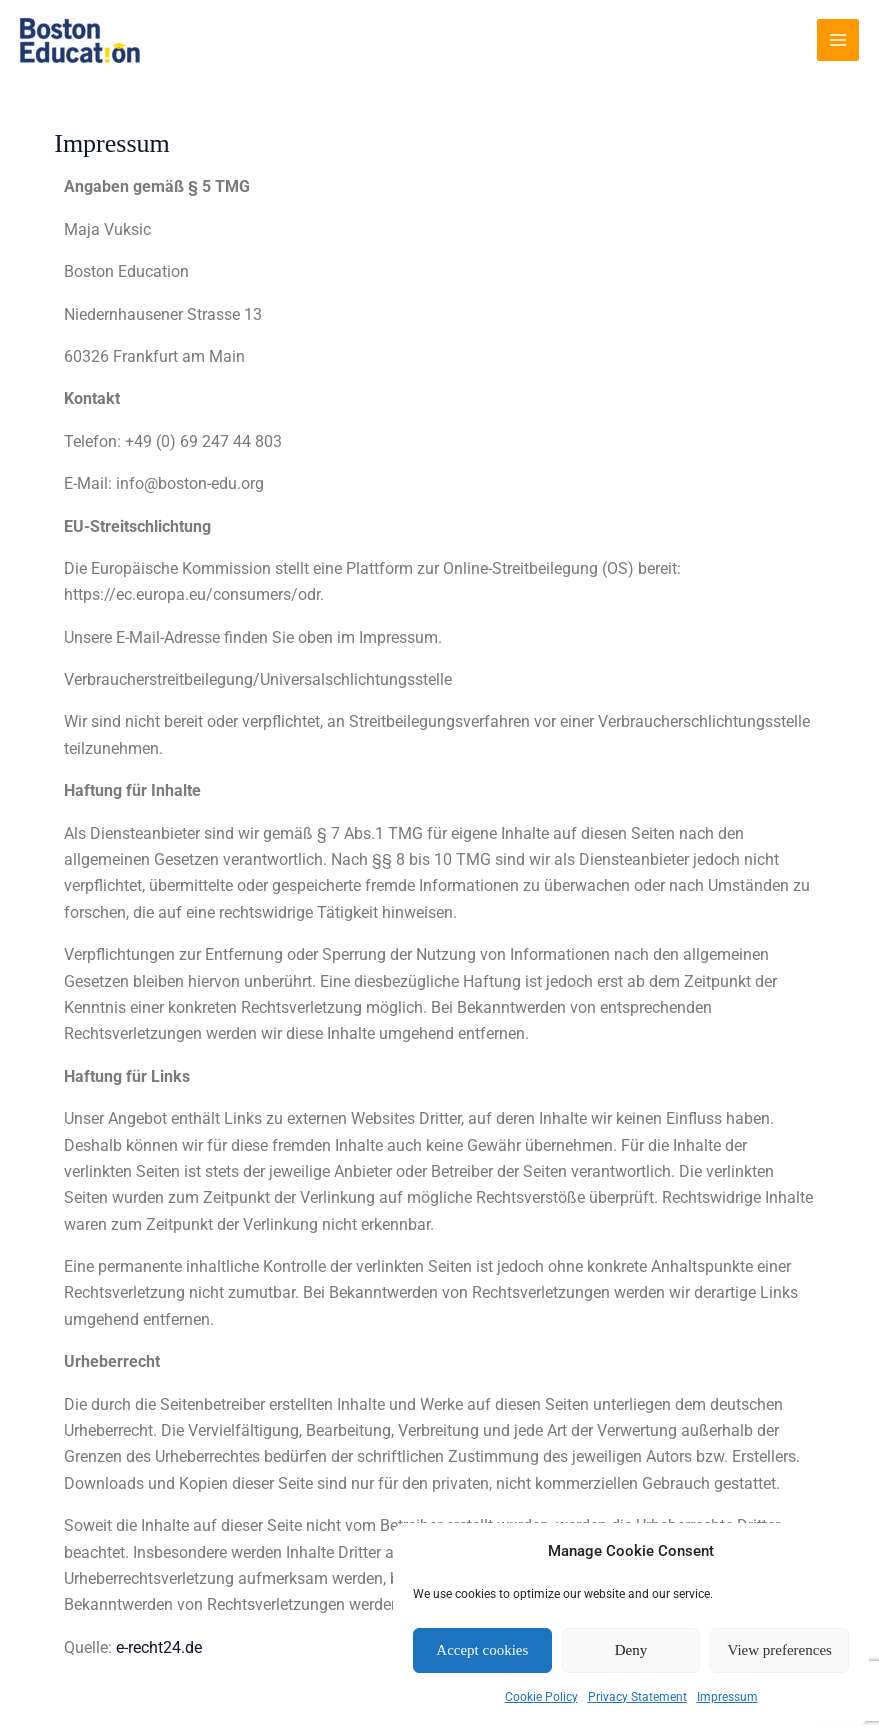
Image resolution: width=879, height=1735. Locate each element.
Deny (631, 1650)
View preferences (779, 1650)
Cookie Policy (541, 1697)
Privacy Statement (637, 1697)
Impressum (727, 1697)
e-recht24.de (159, 1647)
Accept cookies (482, 1650)
